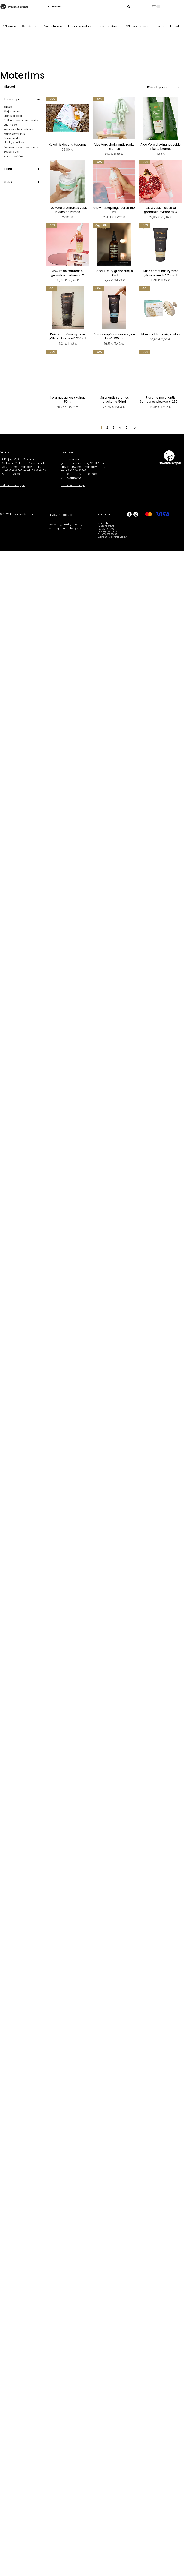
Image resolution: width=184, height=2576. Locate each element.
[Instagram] (135, 514)
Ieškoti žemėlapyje (12, 485)
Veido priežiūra (13, 156)
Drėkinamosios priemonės (21, 120)
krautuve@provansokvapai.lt (85, 467)
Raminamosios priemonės (21, 147)
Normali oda (12, 138)
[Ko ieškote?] (84, 7)
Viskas (8, 107)
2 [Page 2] (107, 427)
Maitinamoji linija (14, 134)
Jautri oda (10, 125)
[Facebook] (129, 514)
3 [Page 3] (113, 427)
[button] (155, 6)
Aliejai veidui (12, 111)
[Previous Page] (93, 427)
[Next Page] (135, 427)
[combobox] (163, 87)
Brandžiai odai (13, 116)
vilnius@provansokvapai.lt (23, 467)
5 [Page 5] (126, 427)
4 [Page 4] (120, 427)
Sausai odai (11, 151)
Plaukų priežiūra (14, 142)
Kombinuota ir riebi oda (19, 129)
